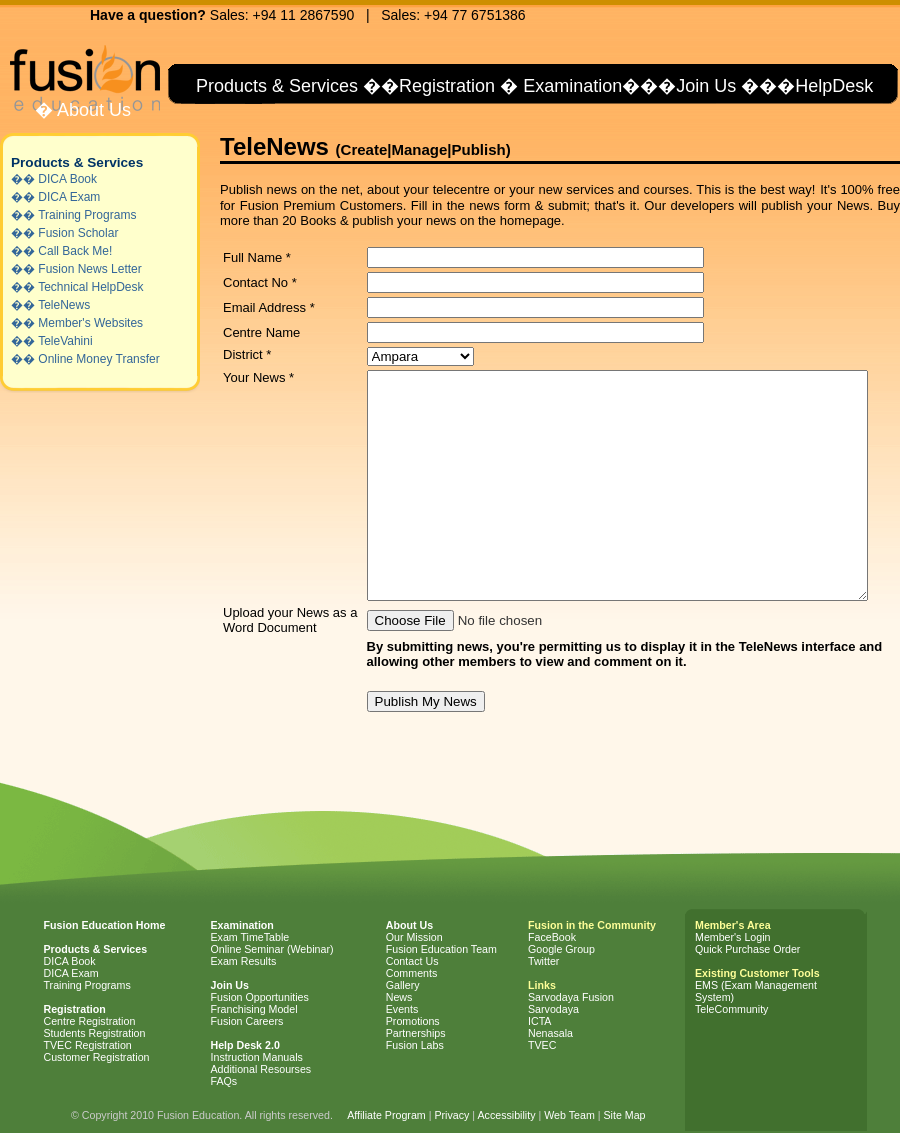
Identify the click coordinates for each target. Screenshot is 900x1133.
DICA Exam (69, 197)
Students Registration (95, 1033)
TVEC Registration (88, 1045)
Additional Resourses (261, 1069)
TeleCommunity (731, 1009)
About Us (92, 110)
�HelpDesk (825, 86)
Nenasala (550, 1033)
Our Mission (414, 937)
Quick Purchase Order (747, 949)
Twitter (543, 961)
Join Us (706, 86)
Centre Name (261, 332)
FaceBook (552, 937)
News (399, 997)
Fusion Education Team (441, 949)
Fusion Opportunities (260, 997)
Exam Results (244, 961)
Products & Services (274, 86)
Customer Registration (97, 1057)
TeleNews (64, 305)
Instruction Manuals (257, 1057)
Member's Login (732, 937)
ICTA (539, 1021)
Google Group (561, 949)
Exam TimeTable (250, 937)
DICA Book (67, 179)
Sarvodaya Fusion (571, 997)
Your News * (258, 377)
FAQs (224, 1081)
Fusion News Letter (89, 269)
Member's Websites (90, 323)
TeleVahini (65, 341)
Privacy (451, 1115)
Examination (572, 86)
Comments (412, 973)
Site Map (624, 1115)
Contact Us (412, 961)
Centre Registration (90, 1021)
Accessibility (506, 1115)
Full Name (257, 257)
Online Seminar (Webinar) (272, 949)
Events (402, 1009)
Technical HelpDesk (90, 287)
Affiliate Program (386, 1115)
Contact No (260, 282)
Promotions (413, 1021)
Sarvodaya (553, 1009)
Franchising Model (254, 1009)
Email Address (269, 307)
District (247, 354)
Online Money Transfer (98, 359)
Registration (447, 86)
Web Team (569, 1115)
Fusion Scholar (78, 233)
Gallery (403, 985)
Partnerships (416, 1033)
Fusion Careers (247, 1021)
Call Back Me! (75, 251)
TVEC (542, 1045)
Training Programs (87, 215)
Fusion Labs (415, 1045)
